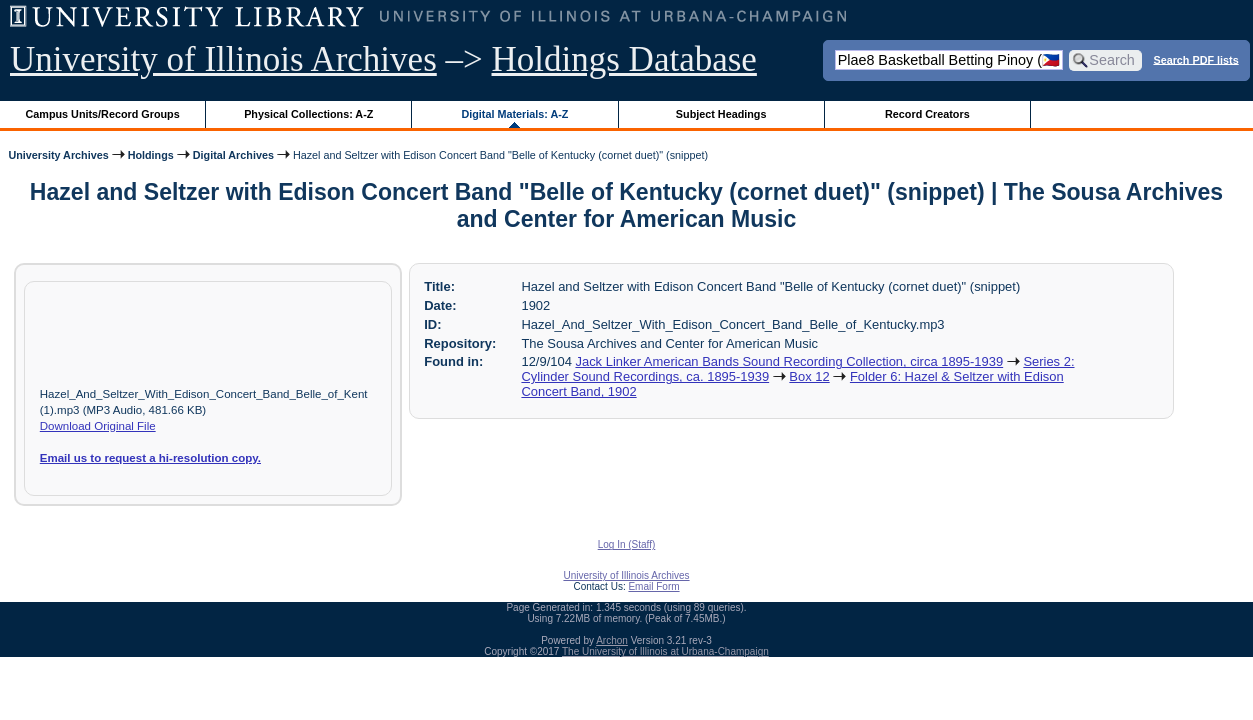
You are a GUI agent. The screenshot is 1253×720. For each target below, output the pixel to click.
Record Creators (927, 114)
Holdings (151, 155)
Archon (612, 640)
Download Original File (98, 426)
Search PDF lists (1195, 59)
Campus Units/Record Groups (103, 114)
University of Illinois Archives (223, 59)
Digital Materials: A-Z (514, 114)
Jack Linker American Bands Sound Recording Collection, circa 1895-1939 (789, 361)
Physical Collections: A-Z (308, 114)
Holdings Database (624, 59)
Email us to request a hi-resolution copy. (150, 458)
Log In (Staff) (627, 544)
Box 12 (809, 376)
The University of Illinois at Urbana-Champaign (665, 651)
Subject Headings (721, 114)
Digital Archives (233, 155)
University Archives (58, 155)
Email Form (653, 586)
